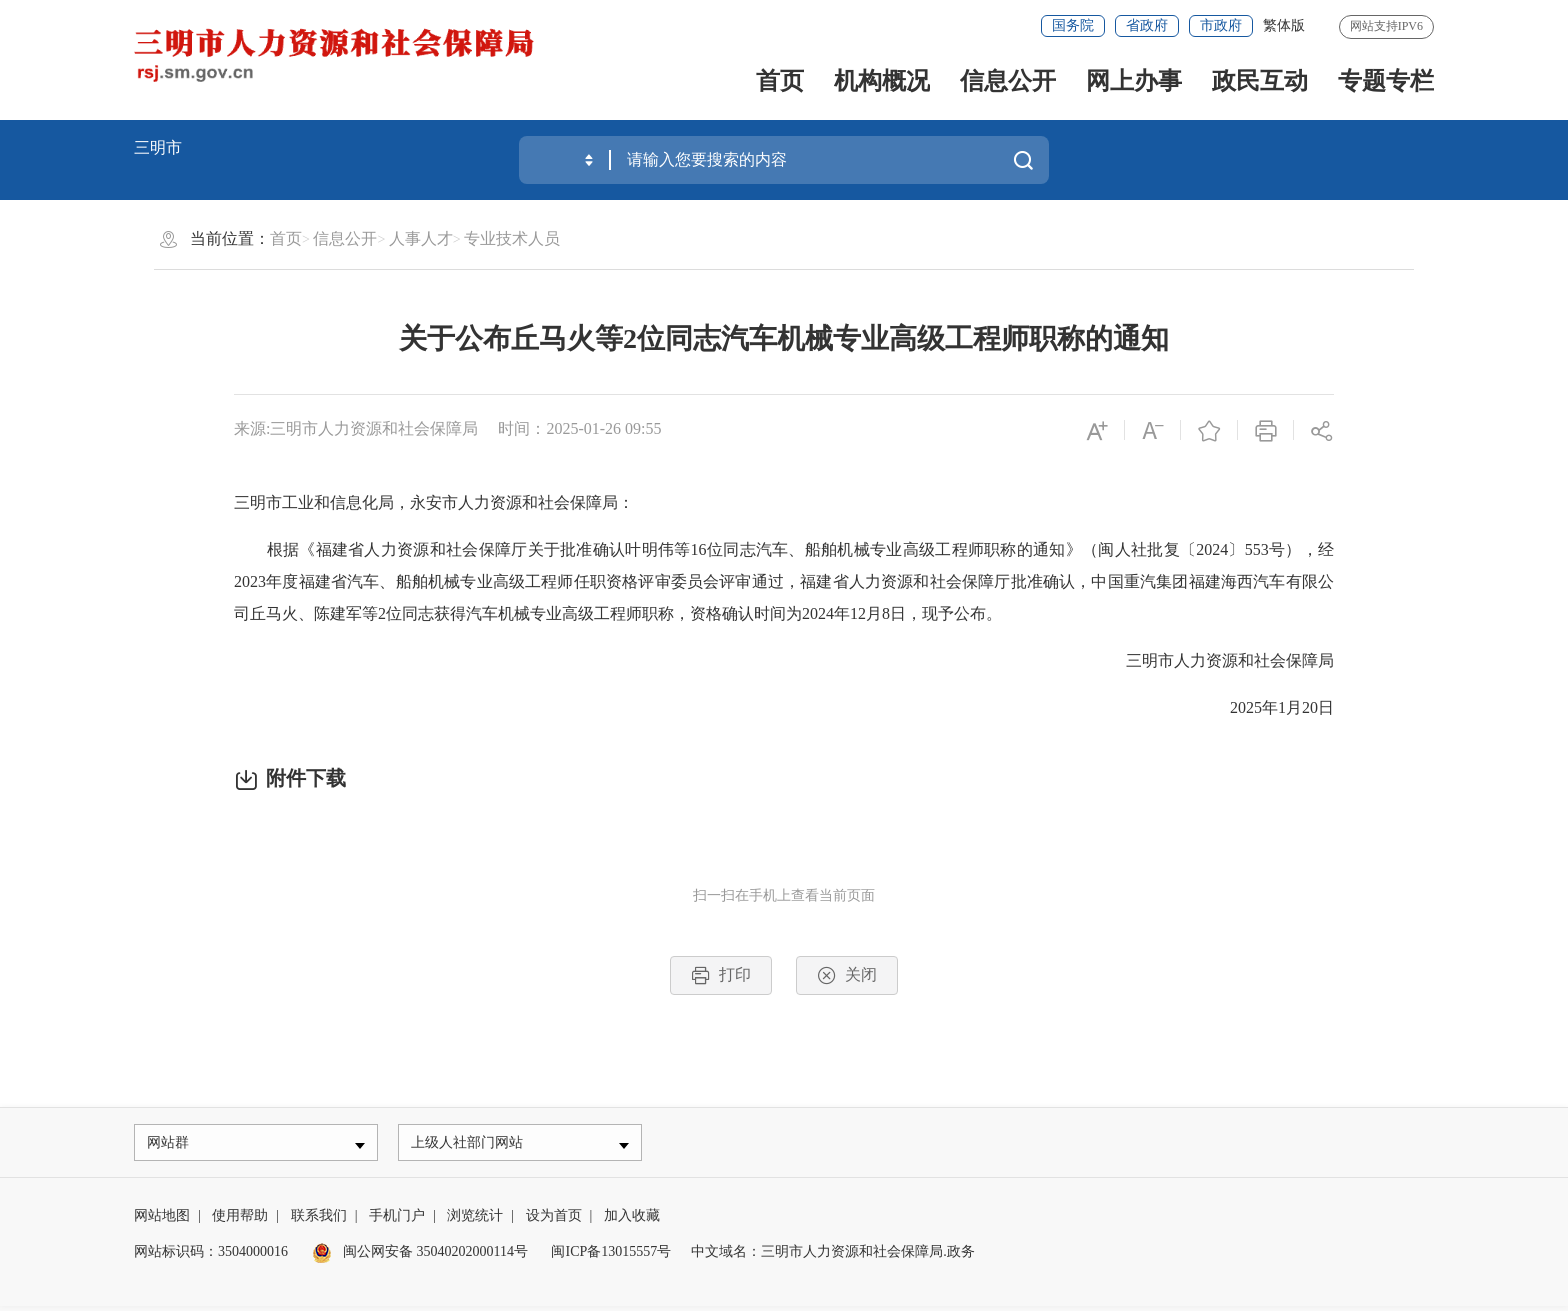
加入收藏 (632, 1220)
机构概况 (882, 81)
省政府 (1147, 25)
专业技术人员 (512, 238)
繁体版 (1284, 25)
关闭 (847, 975)
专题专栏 (1386, 81)
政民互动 (1260, 81)
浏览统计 (475, 1220)
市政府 (1221, 25)
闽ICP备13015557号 (611, 1256)
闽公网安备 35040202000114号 (420, 1256)
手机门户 (397, 1220)
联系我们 (319, 1220)
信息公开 (1008, 81)
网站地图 (162, 1220)
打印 (721, 975)
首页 (780, 81)
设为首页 (554, 1220)
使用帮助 (240, 1220)
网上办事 (1134, 81)
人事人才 (421, 238)
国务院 (1073, 25)
